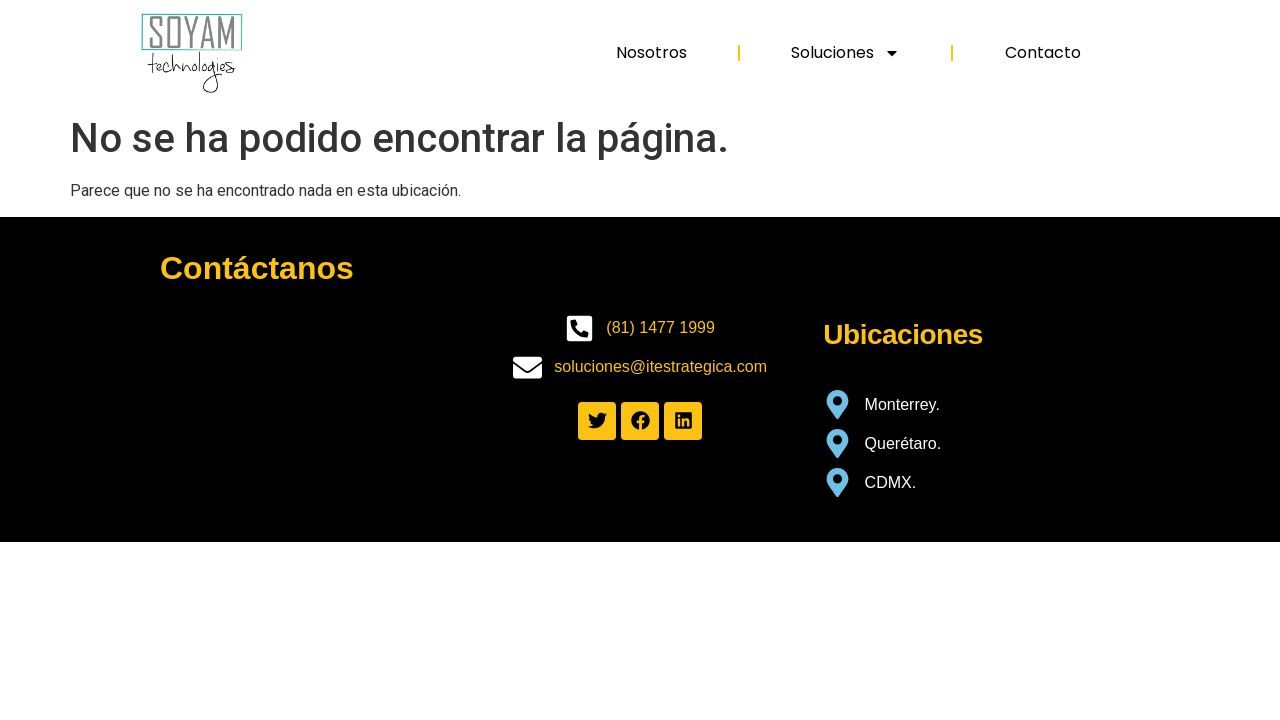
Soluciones (845, 53)
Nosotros (651, 52)
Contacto (1043, 52)
